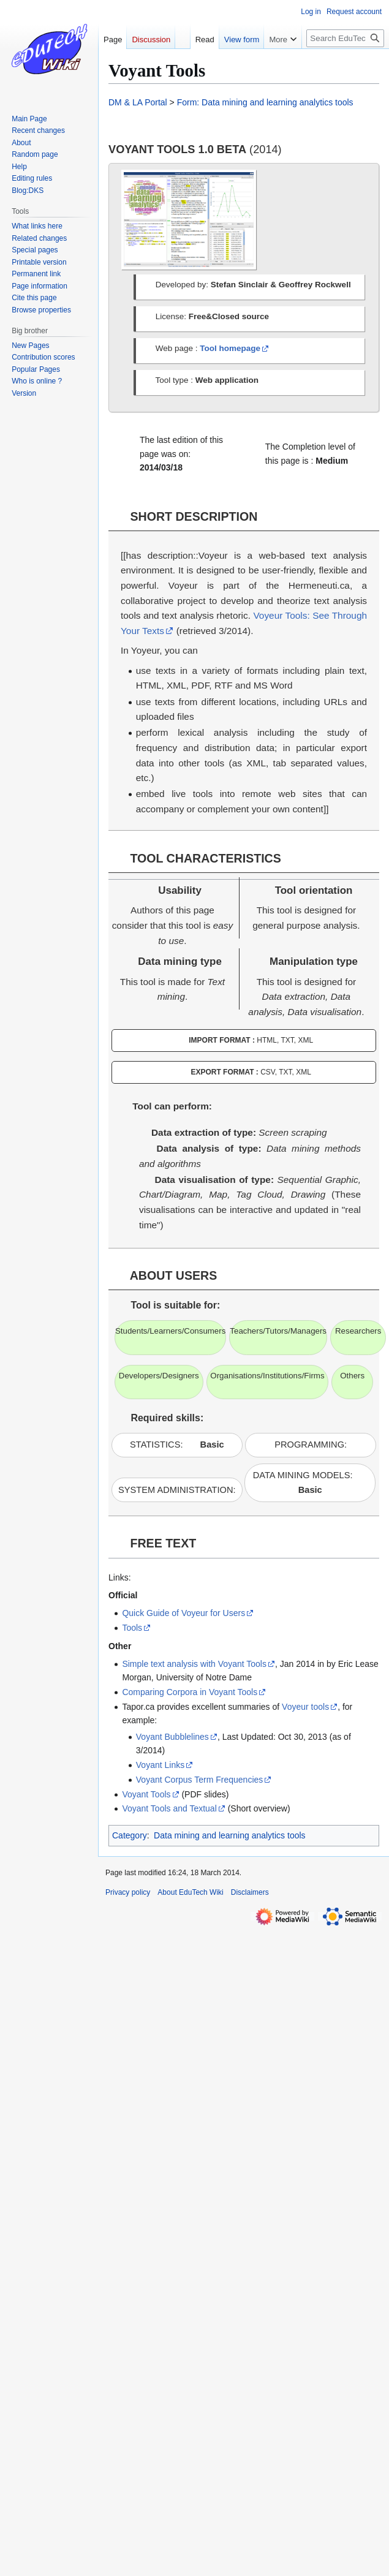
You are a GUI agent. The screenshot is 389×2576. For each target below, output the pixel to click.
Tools (132, 1628)
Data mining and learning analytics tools (229, 1835)
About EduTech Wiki (190, 1892)
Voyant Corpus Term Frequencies (199, 1780)
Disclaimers (250, 1892)
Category (129, 1835)
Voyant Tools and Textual (169, 1808)
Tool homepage (230, 348)
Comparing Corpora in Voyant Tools (189, 1692)
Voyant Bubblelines (172, 1737)
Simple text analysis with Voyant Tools (194, 1664)
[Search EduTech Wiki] (345, 38)
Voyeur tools (305, 1707)
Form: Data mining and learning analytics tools (265, 102)
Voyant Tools (146, 1794)
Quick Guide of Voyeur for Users (183, 1613)
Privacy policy (127, 1892)
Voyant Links (160, 1765)
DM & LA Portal (137, 102)
